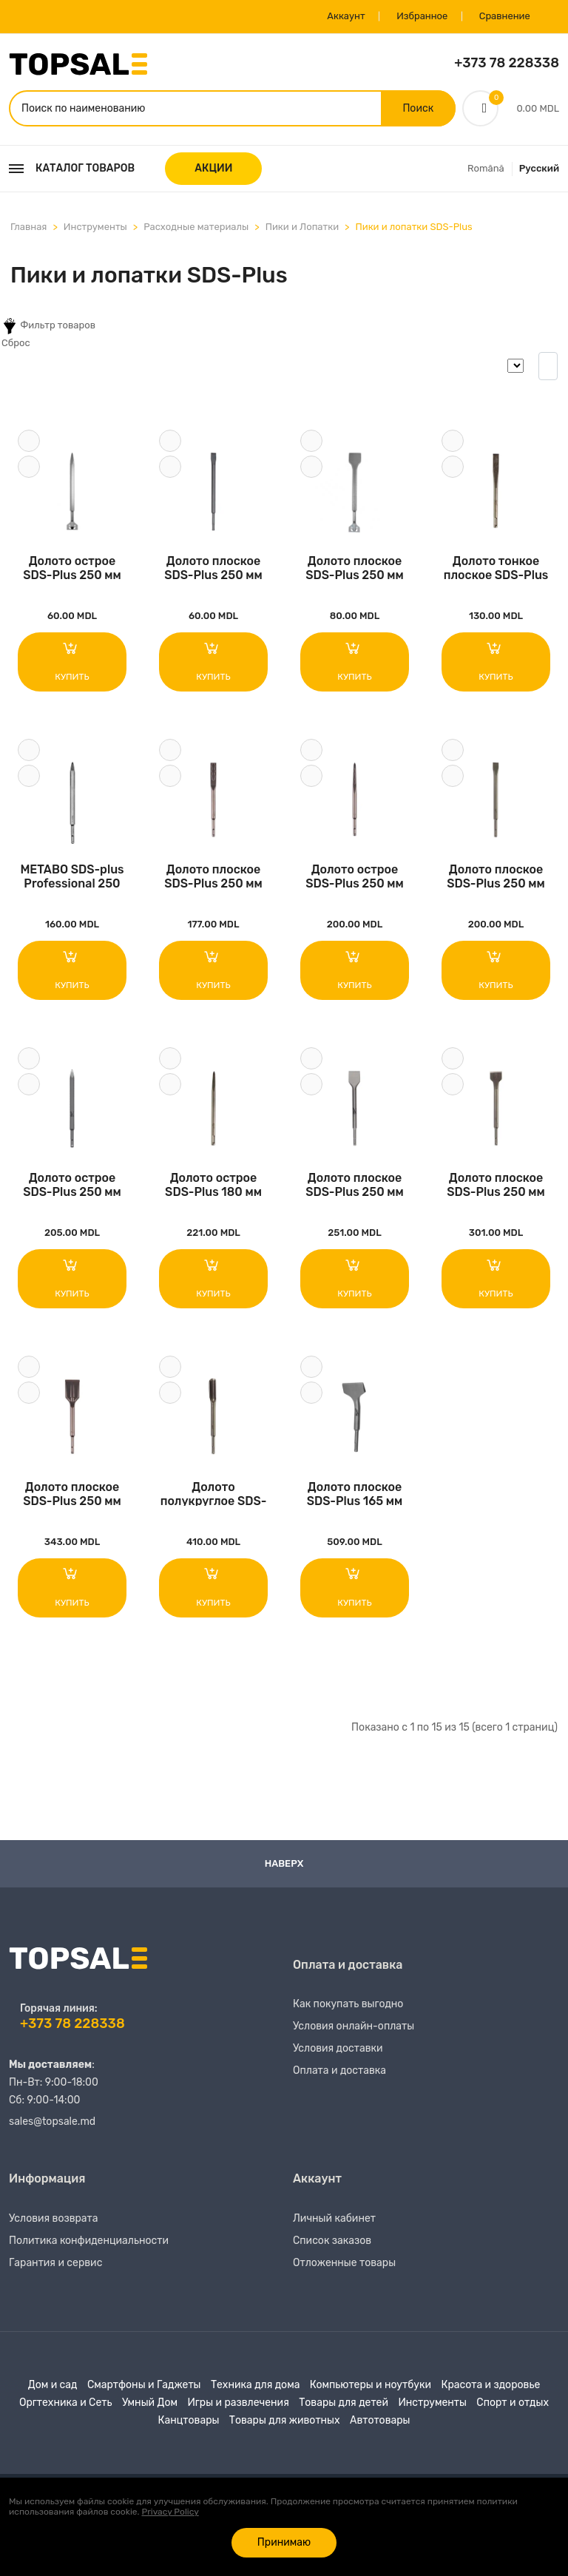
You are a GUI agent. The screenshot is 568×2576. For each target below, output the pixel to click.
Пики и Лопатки (302, 227)
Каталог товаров (72, 169)
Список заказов (332, 2243)
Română (485, 169)
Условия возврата (53, 2221)
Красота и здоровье (490, 2387)
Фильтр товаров (48, 327)
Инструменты (95, 227)
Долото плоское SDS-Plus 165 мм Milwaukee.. (355, 1495)
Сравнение (504, 16)
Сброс (15, 343)
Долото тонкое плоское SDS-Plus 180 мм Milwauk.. (496, 568)
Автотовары (380, 2423)
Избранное (420, 16)
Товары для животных (284, 2423)
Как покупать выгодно (348, 2007)
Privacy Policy (170, 2511)
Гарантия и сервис (55, 2265)
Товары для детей (343, 2405)
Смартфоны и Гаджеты (144, 2387)
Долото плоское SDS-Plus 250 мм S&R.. (213, 568)
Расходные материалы (195, 227)
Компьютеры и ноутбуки (370, 2387)
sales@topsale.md (52, 2124)
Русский (539, 169)
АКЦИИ (213, 169)
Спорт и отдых (512, 2405)
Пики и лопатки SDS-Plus (413, 227)
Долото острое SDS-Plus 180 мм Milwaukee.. (213, 1186)
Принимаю (284, 2542)
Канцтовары (189, 2423)
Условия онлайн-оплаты (353, 2029)
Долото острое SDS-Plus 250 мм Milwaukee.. (354, 877)
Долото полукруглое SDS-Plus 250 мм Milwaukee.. (213, 1495)
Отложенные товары (344, 2265)
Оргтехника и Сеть (65, 2405)
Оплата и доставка (339, 2073)
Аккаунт (344, 16)
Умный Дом (150, 2405)
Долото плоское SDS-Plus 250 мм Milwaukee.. (213, 877)
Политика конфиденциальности (89, 2243)
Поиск (417, 108)
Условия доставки (338, 2051)
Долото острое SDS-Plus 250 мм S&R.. (72, 568)
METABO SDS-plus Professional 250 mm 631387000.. (72, 877)
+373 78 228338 (506, 63)
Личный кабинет (334, 2221)
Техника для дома (255, 2387)
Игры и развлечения (237, 2405)
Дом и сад (53, 2387)
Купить (72, 661)
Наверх (284, 1865)
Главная (28, 227)
